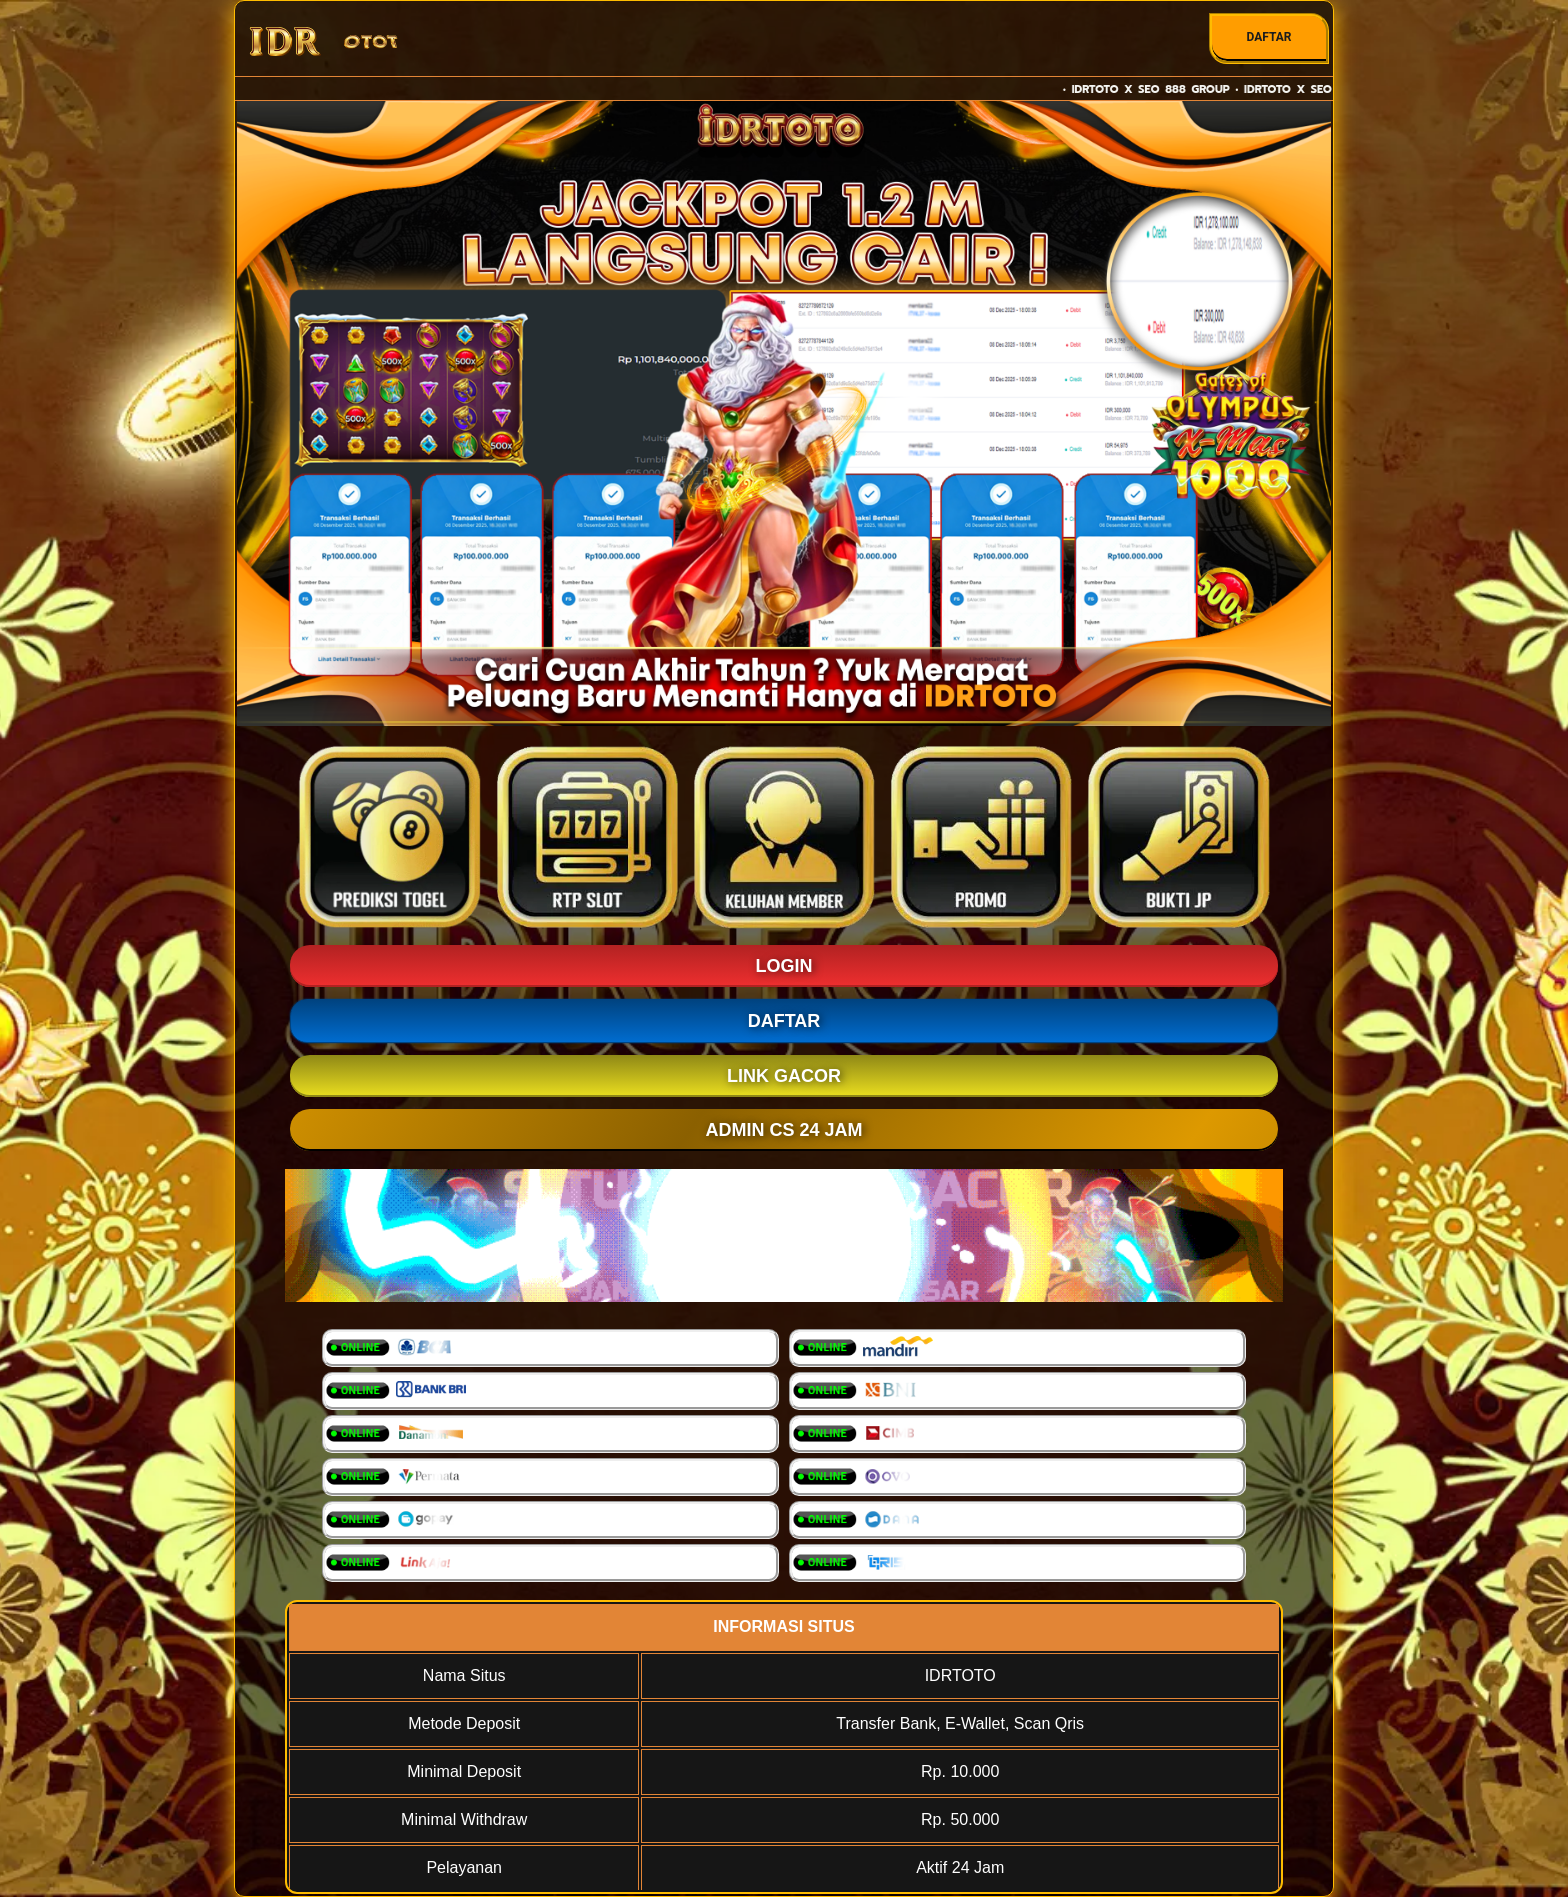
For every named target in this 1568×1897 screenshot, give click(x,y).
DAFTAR (1268, 37)
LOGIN (784, 966)
